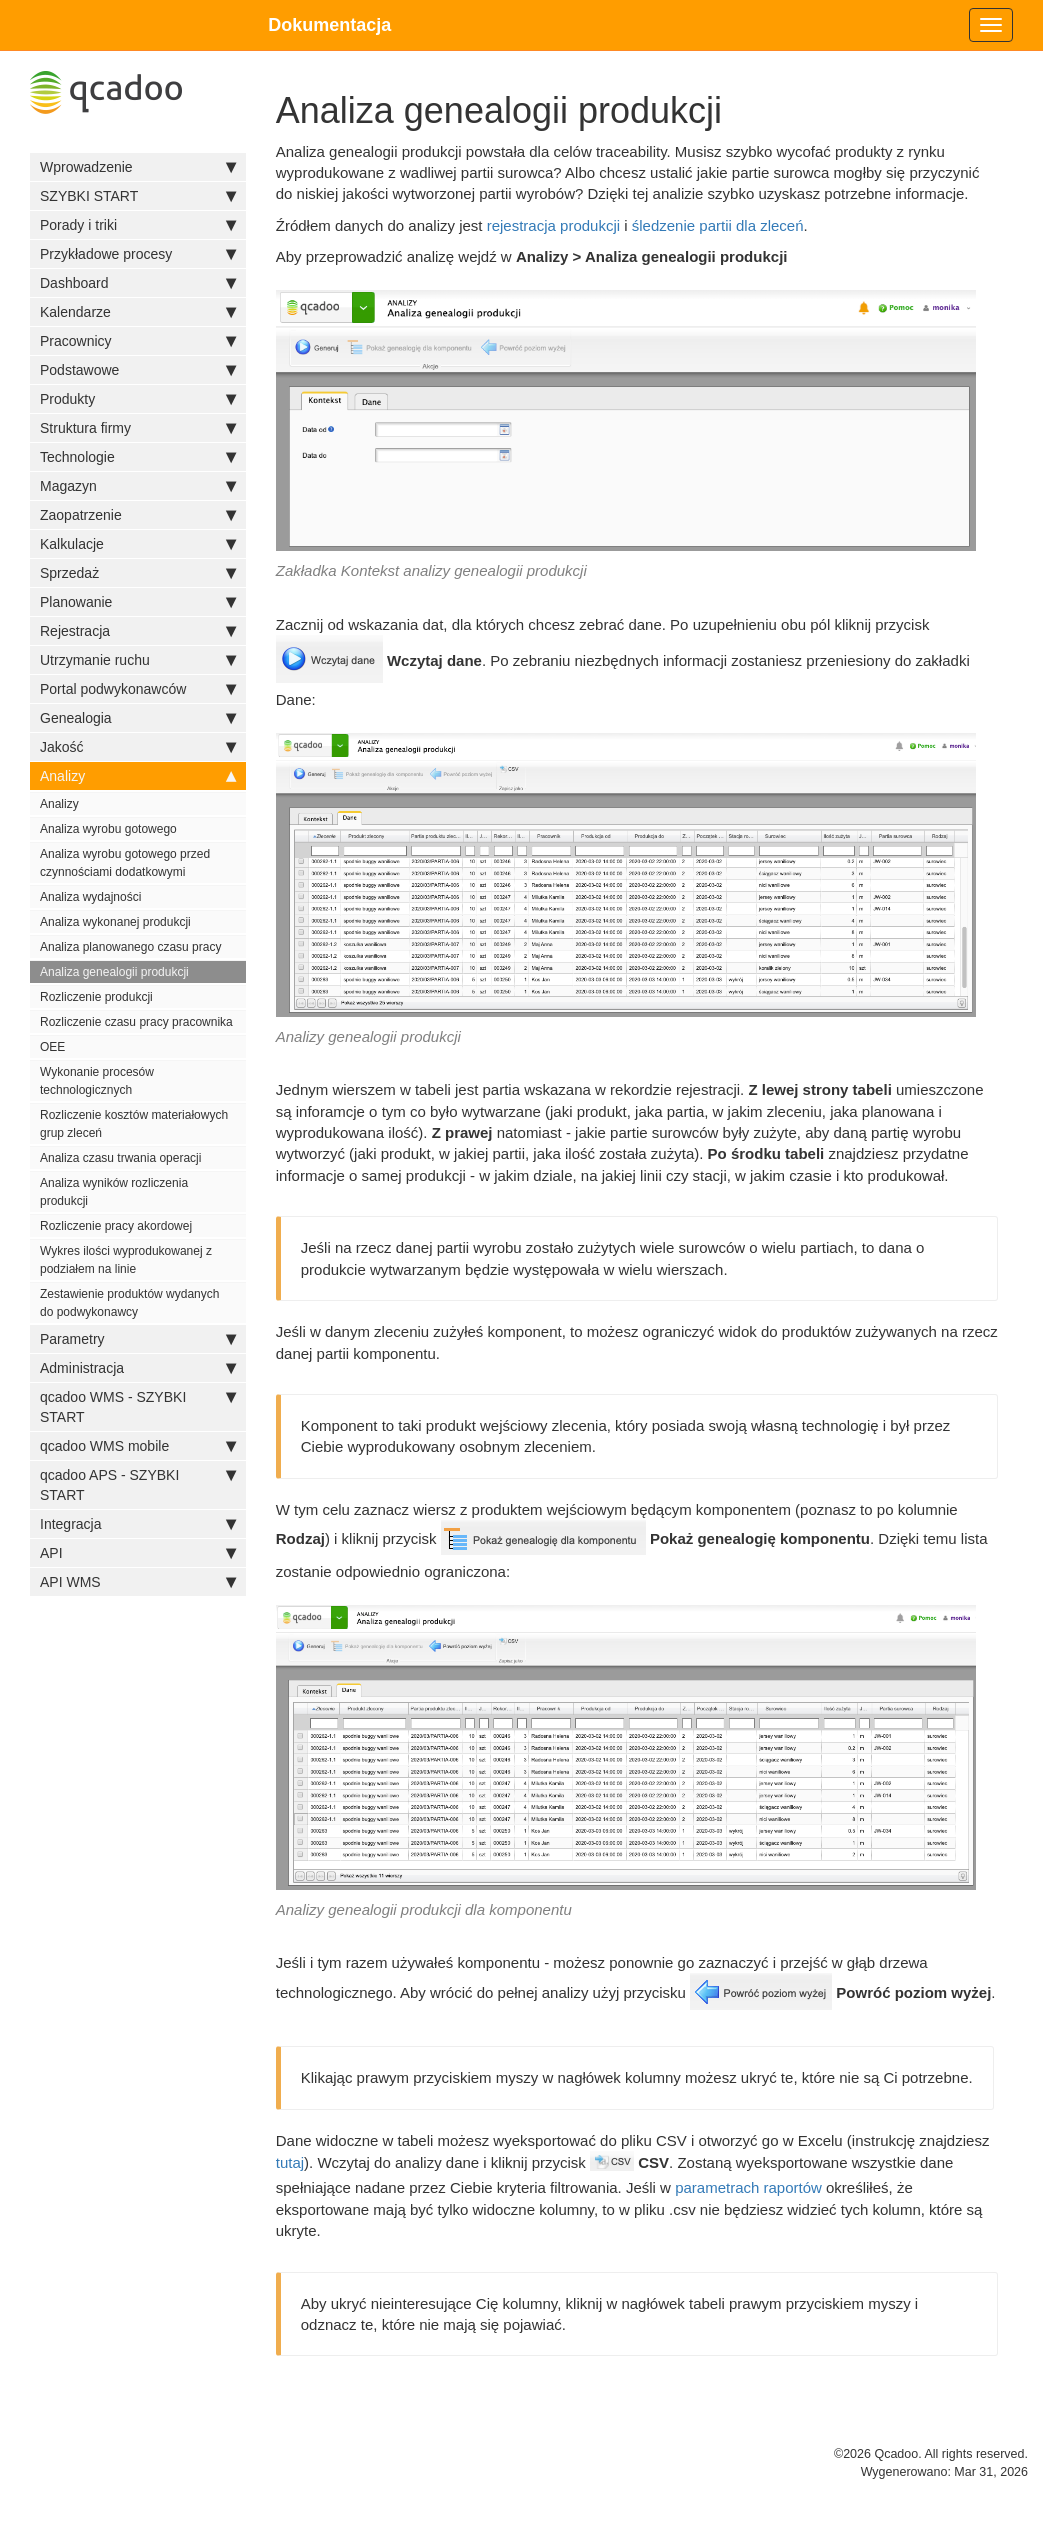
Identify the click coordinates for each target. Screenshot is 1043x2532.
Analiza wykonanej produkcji (115, 922)
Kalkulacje (138, 544)
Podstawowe (138, 370)
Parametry (138, 1339)
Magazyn (138, 486)
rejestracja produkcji (553, 225)
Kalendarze (138, 312)
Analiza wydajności (90, 897)
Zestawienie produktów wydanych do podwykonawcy (129, 1303)
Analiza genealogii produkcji (114, 972)
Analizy (138, 776)
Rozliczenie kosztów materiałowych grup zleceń (134, 1124)
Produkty (138, 399)
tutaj (290, 2162)
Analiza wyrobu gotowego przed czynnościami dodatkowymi (125, 863)
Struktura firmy (138, 428)
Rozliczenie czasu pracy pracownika (136, 1022)
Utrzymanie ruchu (138, 660)
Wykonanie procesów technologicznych (97, 1081)
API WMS (138, 1582)
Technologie (138, 457)
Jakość (138, 747)
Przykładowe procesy (138, 254)
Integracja (138, 1524)
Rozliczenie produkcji (96, 997)
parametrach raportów (748, 2187)
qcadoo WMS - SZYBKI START (138, 1406)
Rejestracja (138, 631)
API (138, 1553)
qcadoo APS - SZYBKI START (138, 1484)
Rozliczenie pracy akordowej (116, 1226)
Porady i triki (138, 225)
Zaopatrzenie (138, 515)
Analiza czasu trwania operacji (120, 1158)
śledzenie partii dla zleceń (718, 225)
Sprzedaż (138, 573)
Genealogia (138, 718)
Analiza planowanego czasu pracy (130, 947)
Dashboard (138, 283)
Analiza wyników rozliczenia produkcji (114, 1192)
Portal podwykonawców (138, 689)
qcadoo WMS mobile (138, 1446)
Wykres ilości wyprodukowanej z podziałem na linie (126, 1260)
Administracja (138, 1368)
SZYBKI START (138, 196)
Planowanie (138, 602)
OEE (52, 1047)
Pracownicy (138, 341)
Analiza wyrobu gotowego (108, 829)
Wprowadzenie (138, 167)
